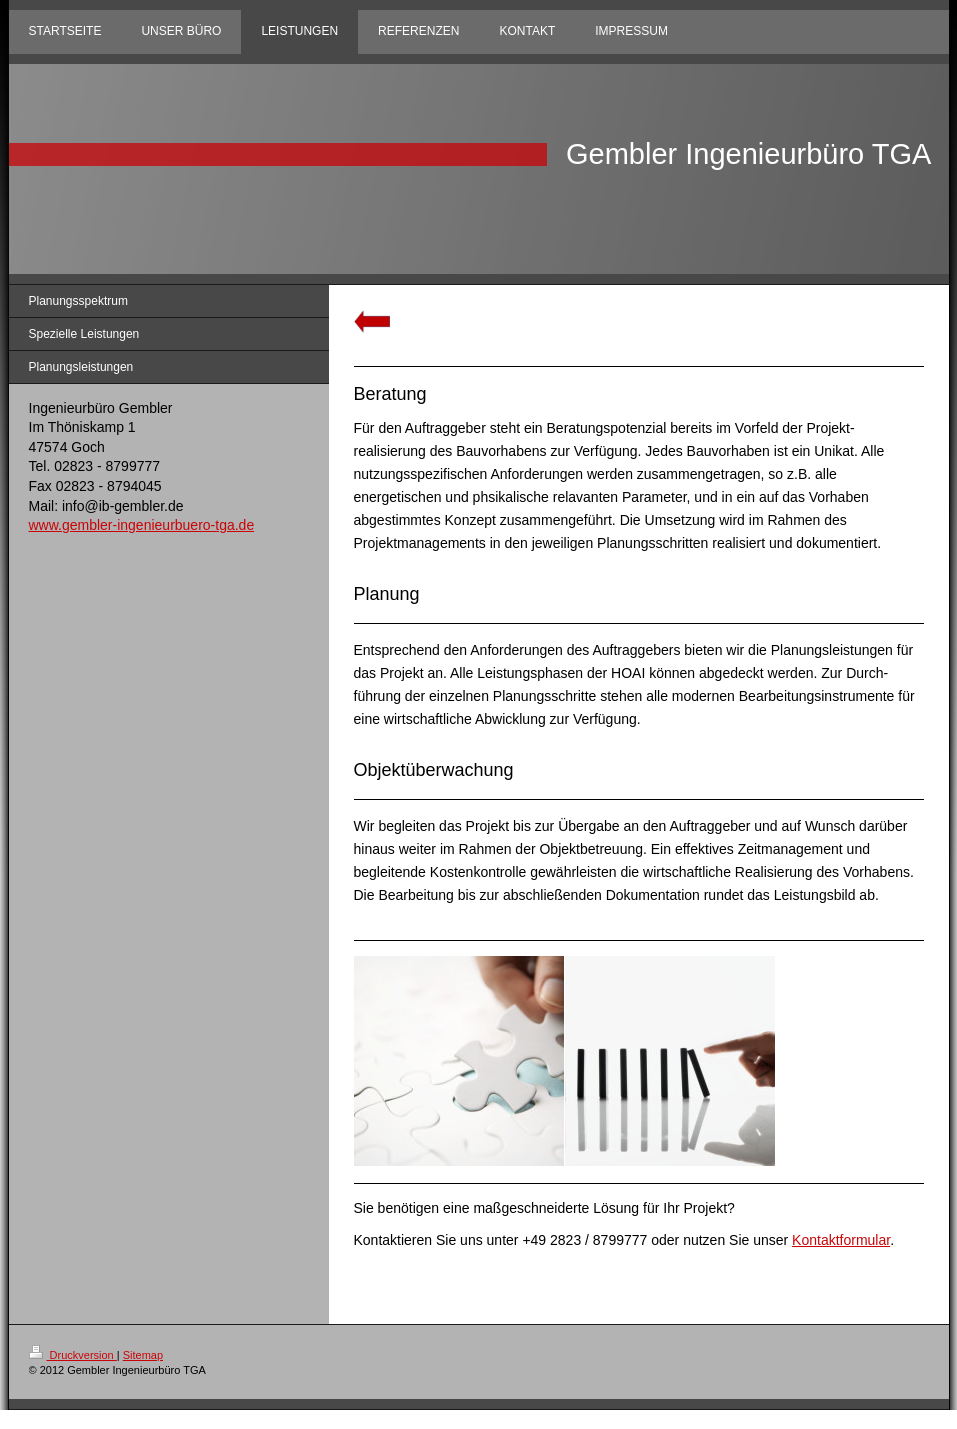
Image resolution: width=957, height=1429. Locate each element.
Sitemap (143, 1355)
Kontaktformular (841, 1240)
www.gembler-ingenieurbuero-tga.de (142, 525)
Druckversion (73, 1355)
